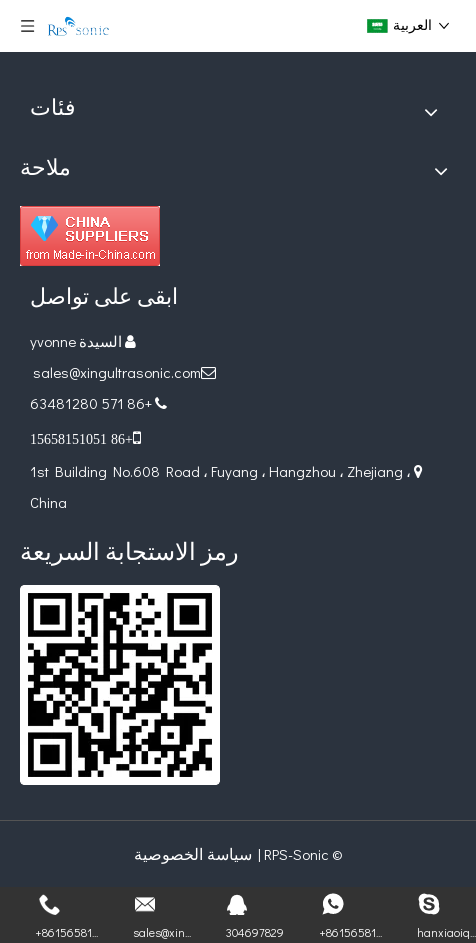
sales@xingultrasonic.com (115, 372)
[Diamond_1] (90, 236)
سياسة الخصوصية (193, 853)
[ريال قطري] (120, 685)
